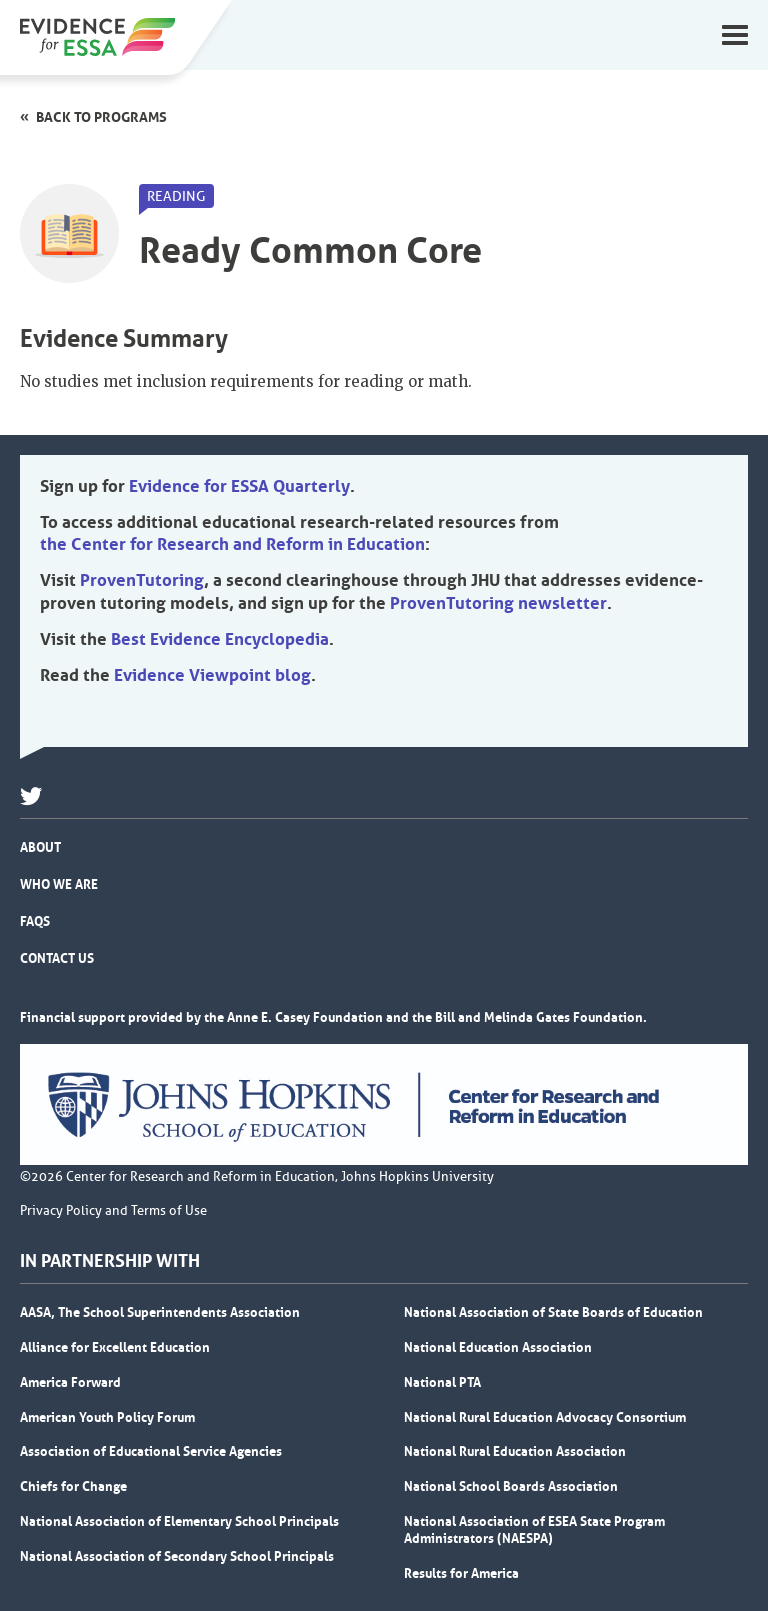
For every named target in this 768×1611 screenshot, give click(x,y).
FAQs (35, 921)
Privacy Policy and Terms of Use (113, 1211)
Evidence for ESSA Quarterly (239, 486)
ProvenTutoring (142, 580)
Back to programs (101, 117)
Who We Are (59, 884)
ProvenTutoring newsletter (498, 603)
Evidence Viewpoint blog (212, 675)
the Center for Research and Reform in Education (232, 544)
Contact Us (57, 958)
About (40, 847)
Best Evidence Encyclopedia (220, 639)
